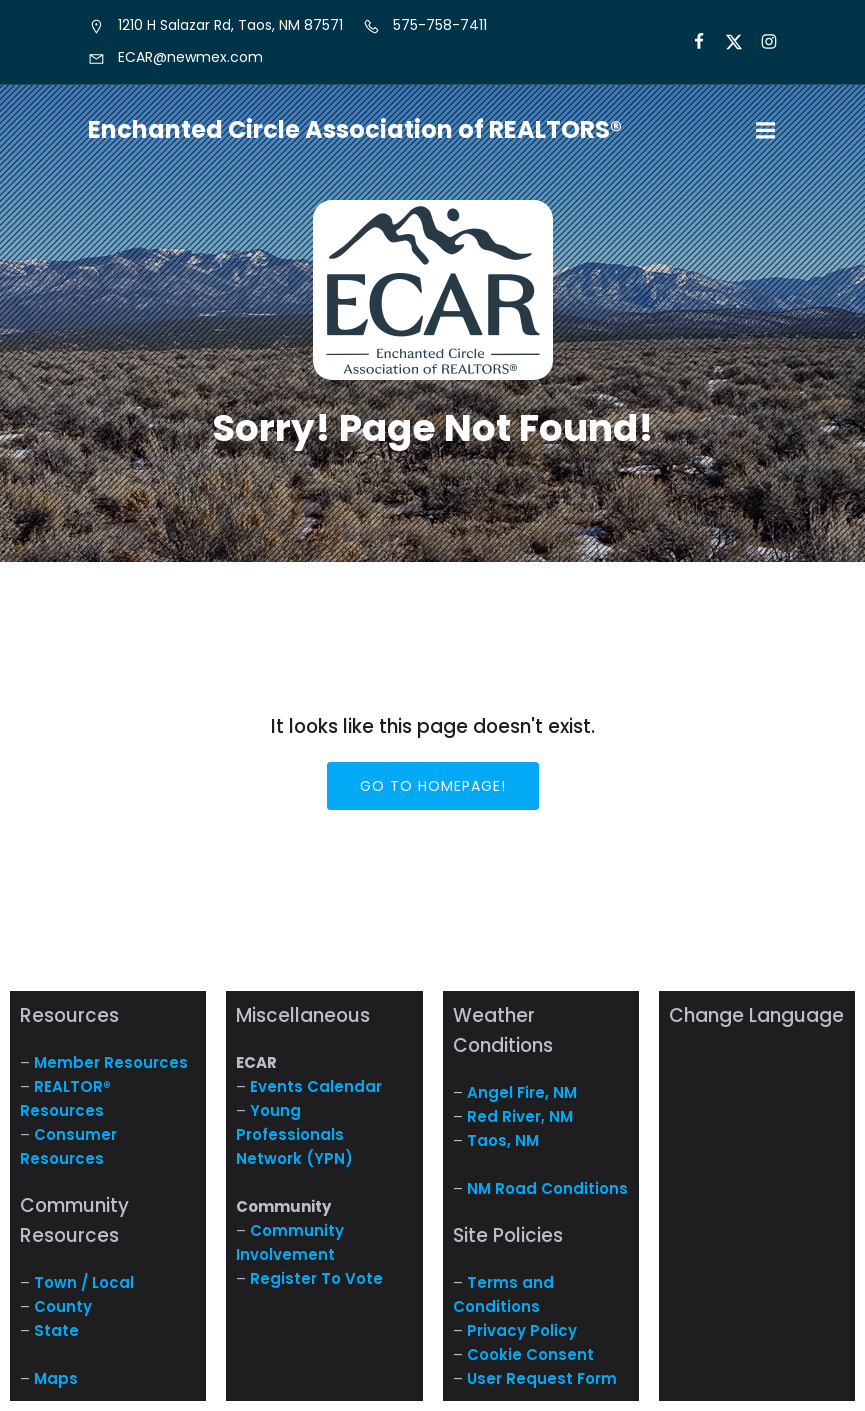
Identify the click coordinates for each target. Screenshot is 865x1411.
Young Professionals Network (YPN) (294, 1134)
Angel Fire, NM (522, 1092)
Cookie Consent (530, 1354)
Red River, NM (520, 1116)
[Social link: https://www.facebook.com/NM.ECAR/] (690, 42)
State (56, 1330)
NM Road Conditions (547, 1188)
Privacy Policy (522, 1330)
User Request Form (542, 1378)
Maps (56, 1378)
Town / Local (84, 1282)
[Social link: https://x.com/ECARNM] (725, 42)
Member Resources (111, 1062)
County (63, 1306)
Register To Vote (316, 1278)
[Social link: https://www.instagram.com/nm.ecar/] (760, 42)
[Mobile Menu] (766, 131)
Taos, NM (503, 1140)
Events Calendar (316, 1086)
